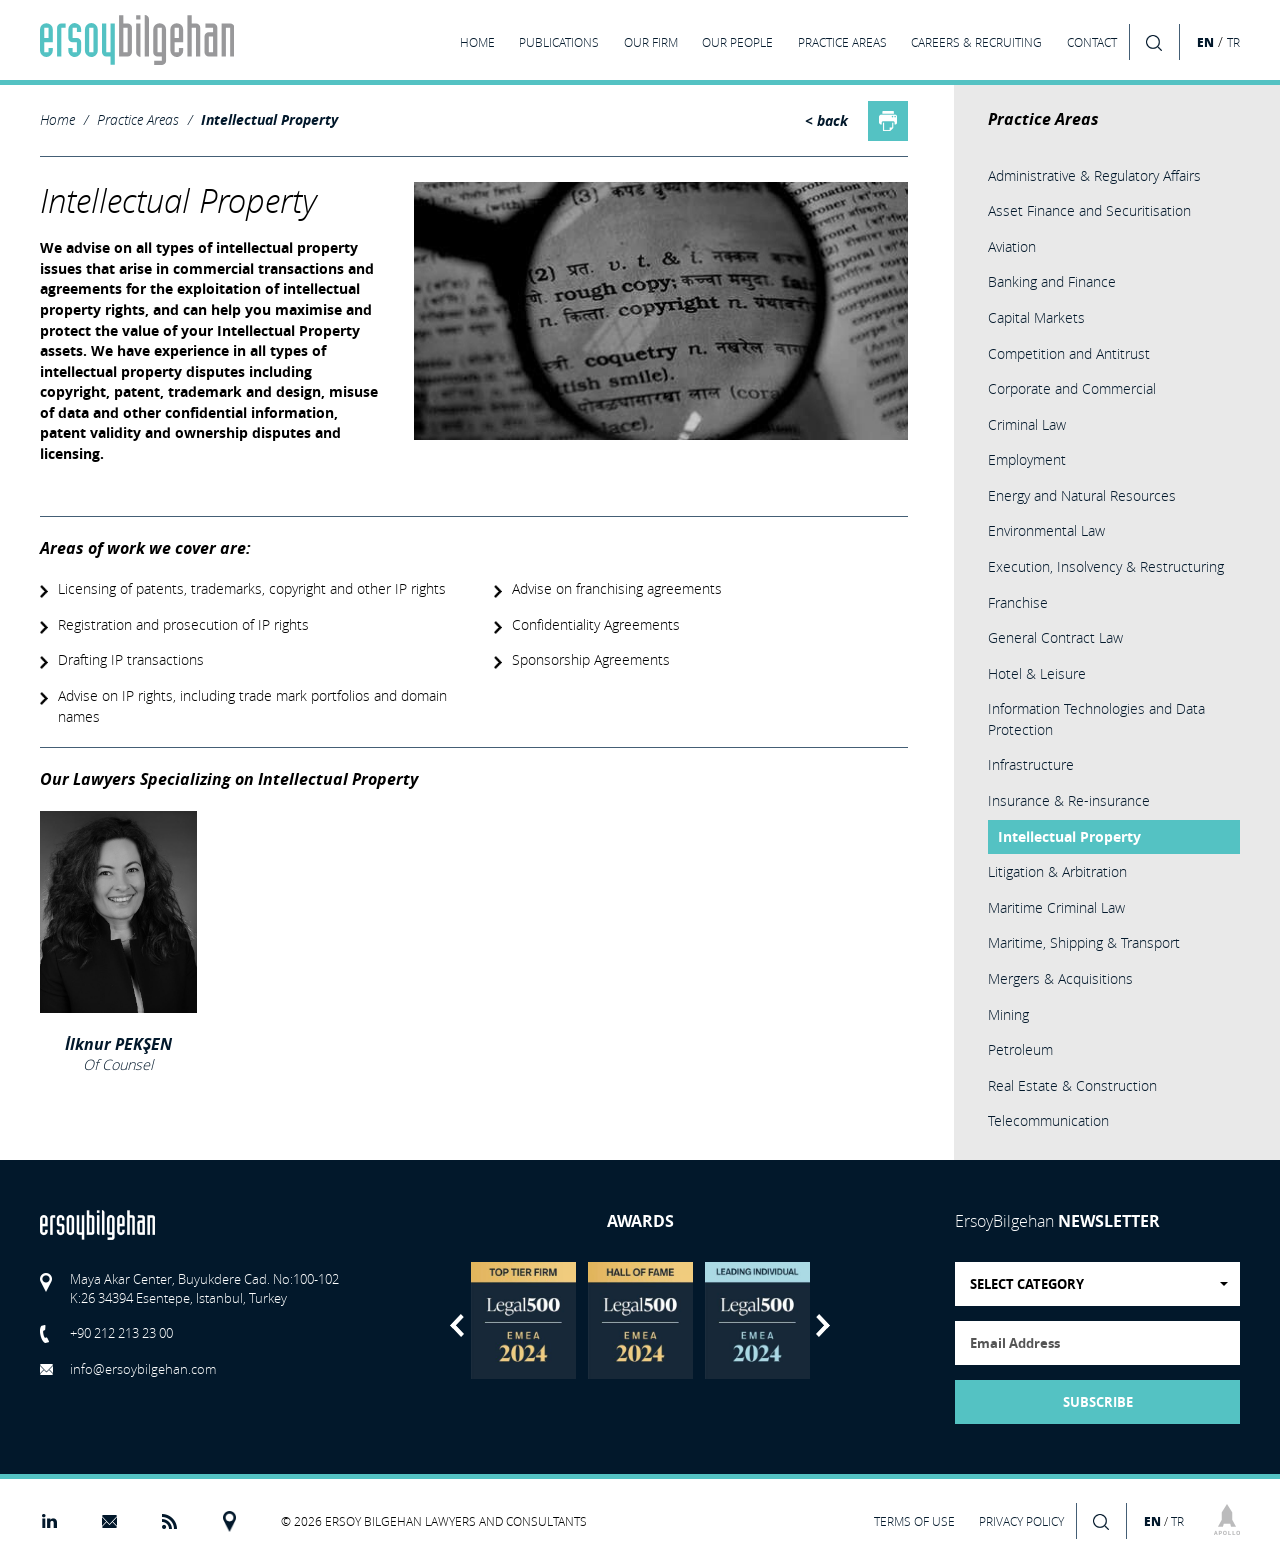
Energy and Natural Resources (1082, 495)
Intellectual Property (269, 120)
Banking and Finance (1052, 281)
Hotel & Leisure (1037, 673)
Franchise (1018, 602)
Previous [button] (457, 1325)
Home (57, 119)
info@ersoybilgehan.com (143, 1369)
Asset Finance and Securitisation (1089, 210)
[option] (523, 1320)
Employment (1027, 459)
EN (1205, 42)
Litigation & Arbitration (1057, 871)
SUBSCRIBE (1098, 1402)
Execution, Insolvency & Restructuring (1106, 566)
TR (1233, 42)
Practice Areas (138, 119)
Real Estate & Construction (1072, 1085)
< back (826, 121)
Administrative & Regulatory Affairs (1094, 175)
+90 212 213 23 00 (121, 1333)
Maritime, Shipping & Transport (1084, 942)
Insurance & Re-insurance (1069, 800)
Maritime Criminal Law (1056, 907)
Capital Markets (1036, 317)
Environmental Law (1046, 530)
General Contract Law (1055, 637)
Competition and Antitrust (1069, 353)
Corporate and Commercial (1072, 388)
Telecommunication (1048, 1120)
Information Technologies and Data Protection (1096, 719)
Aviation (1012, 246)
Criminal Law (1027, 424)
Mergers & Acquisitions (1060, 978)
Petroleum (1020, 1049)
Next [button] (823, 1325)
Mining (1008, 1014)
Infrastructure (1031, 764)
